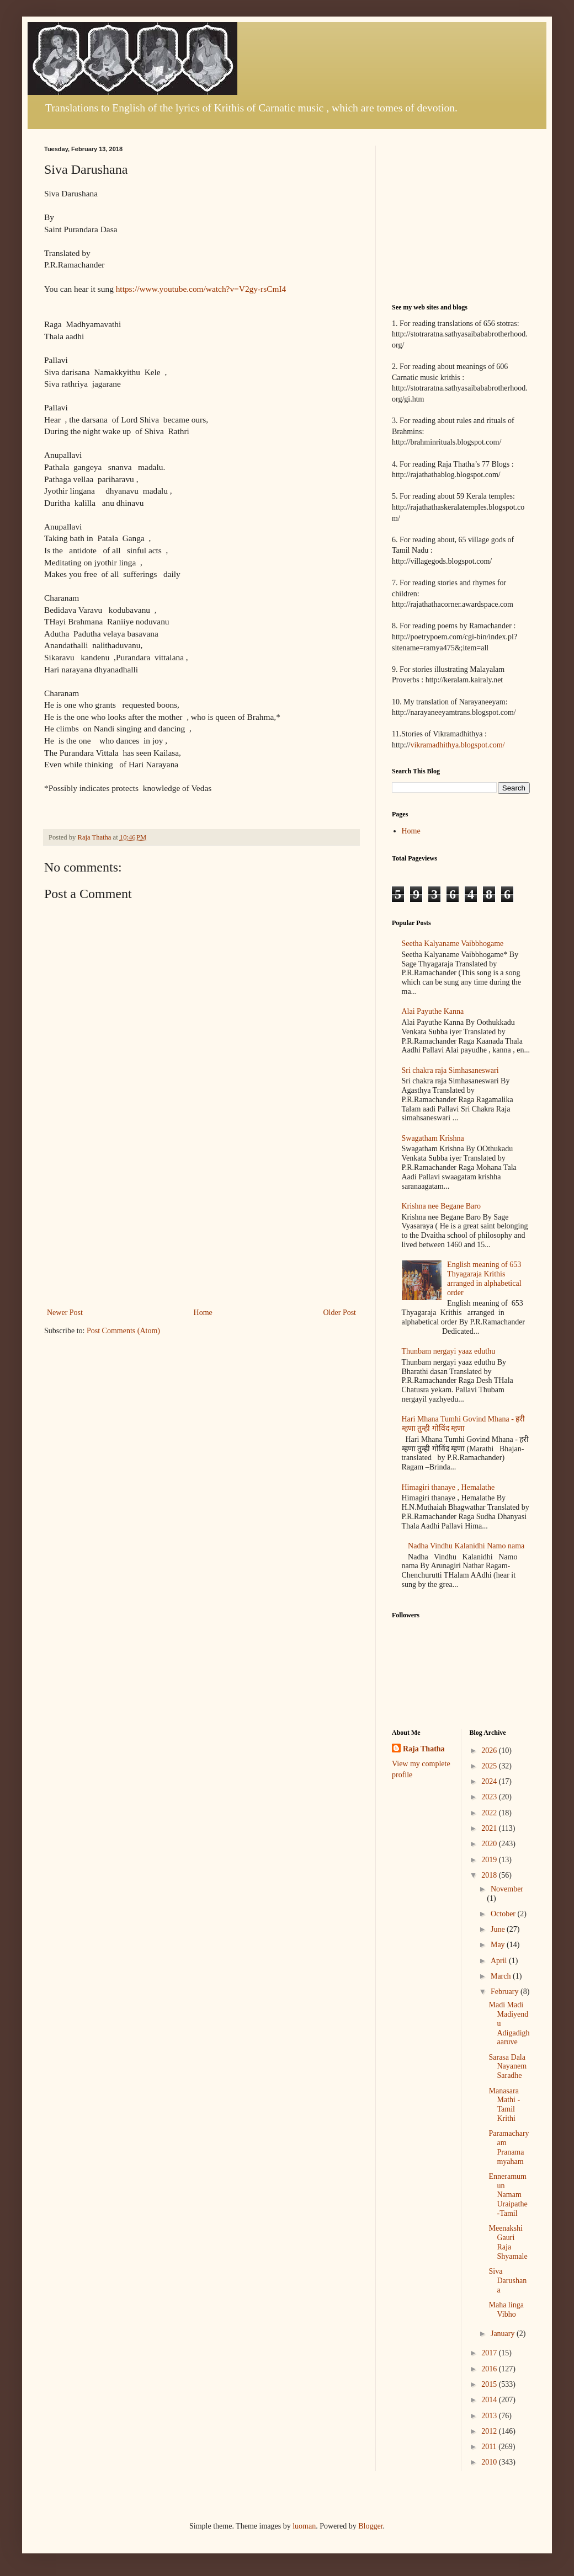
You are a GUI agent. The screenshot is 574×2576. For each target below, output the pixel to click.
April (500, 1961)
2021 (490, 1828)
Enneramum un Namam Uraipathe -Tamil (507, 2194)
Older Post (340, 1312)
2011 (489, 2447)
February (505, 1991)
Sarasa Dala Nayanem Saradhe (507, 2066)
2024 (490, 1781)
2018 (490, 1875)
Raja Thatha (424, 1749)
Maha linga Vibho (505, 2309)
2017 (490, 2353)
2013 (490, 2416)
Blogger (370, 2526)
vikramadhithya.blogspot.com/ (457, 745)
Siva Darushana (507, 2280)
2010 (490, 2462)
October (504, 1914)
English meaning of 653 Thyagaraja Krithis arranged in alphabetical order (484, 1278)
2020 (490, 1844)
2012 (490, 2431)
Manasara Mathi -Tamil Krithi (504, 2105)
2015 (490, 2384)
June (499, 1929)
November (507, 1889)
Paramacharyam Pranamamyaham (508, 2147)
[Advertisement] (201, 1223)
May (499, 1945)
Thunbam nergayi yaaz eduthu (449, 1351)
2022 (490, 1813)
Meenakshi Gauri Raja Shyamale (507, 2242)
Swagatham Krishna (433, 1138)
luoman (304, 2526)
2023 (490, 1797)
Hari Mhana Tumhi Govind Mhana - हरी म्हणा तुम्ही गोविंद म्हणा (463, 1424)
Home (203, 1312)
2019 (490, 1860)
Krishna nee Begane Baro (441, 1206)
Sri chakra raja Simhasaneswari (450, 1070)
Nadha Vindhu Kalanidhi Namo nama (466, 1546)
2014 (490, 2400)
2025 (490, 1766)
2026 (490, 1750)
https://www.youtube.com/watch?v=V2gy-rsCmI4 (201, 288)
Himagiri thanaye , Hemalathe (448, 1487)
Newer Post (65, 1312)
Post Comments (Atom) (123, 1331)
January (504, 2333)
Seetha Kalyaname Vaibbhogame (453, 943)
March (502, 1976)
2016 (490, 2369)
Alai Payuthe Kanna (433, 1011)
